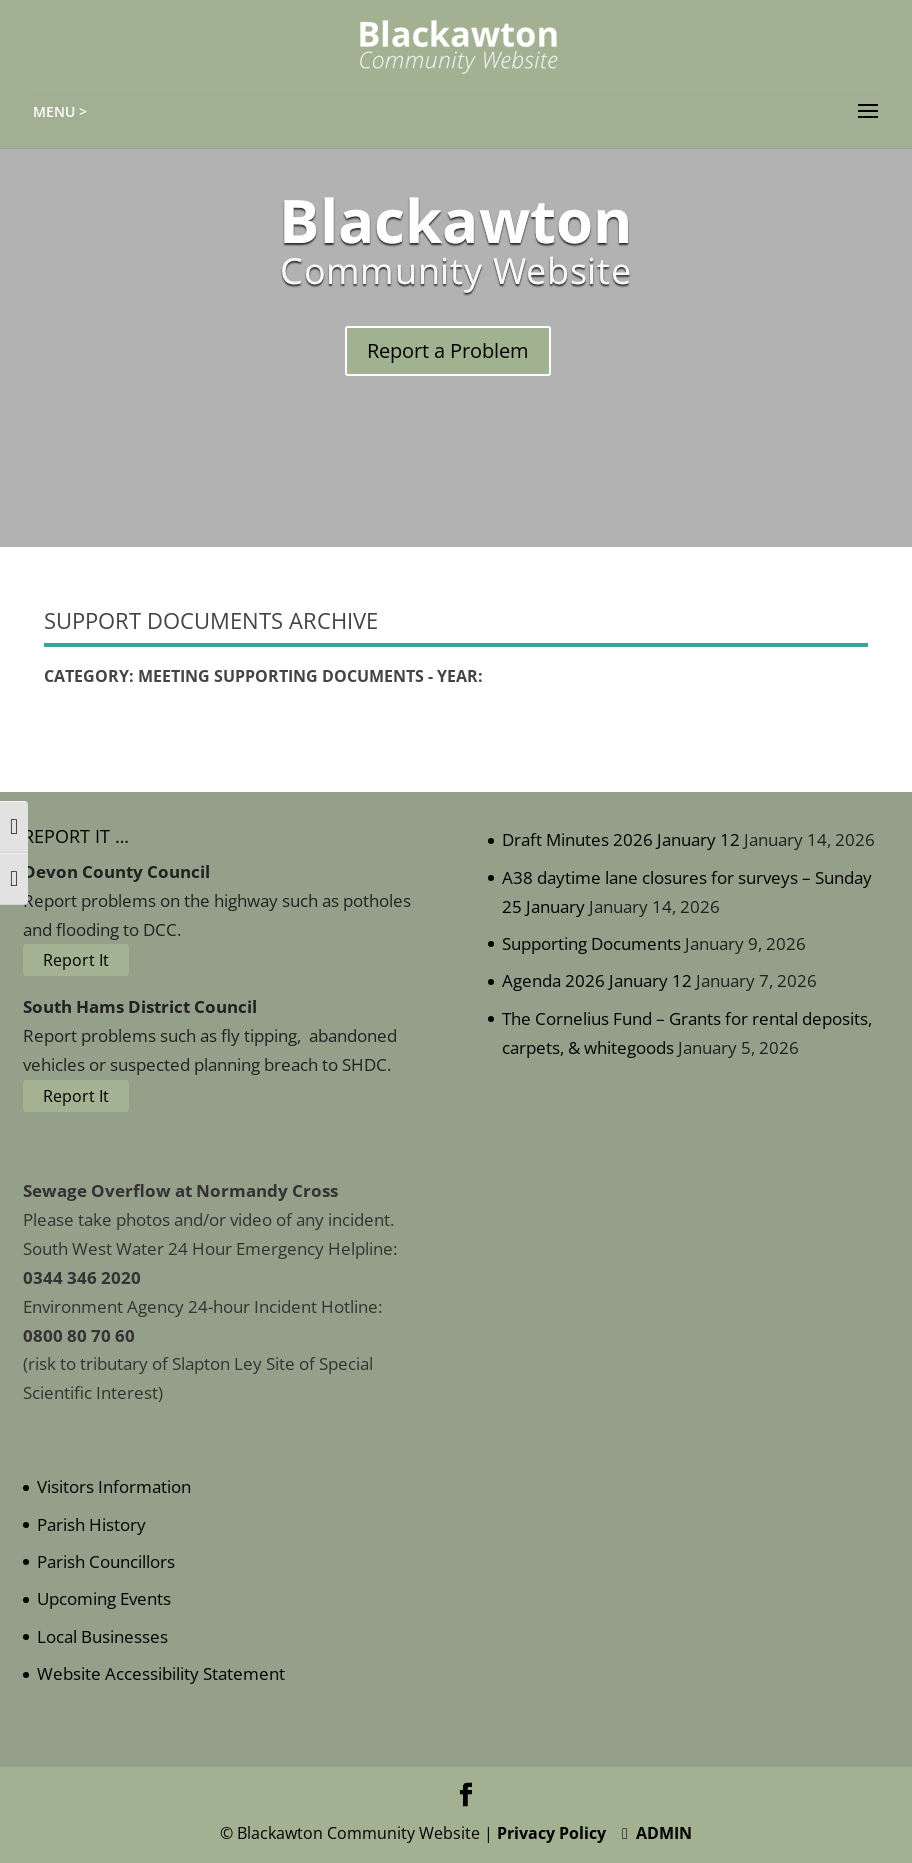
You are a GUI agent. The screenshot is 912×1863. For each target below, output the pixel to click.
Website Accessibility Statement (161, 1673)
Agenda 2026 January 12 (597, 980)
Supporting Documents (591, 943)
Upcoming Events (104, 1598)
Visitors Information (114, 1486)
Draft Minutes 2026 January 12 (621, 839)
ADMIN (657, 1833)
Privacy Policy (551, 1833)
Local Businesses (102, 1636)
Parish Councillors (106, 1561)
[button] (868, 112)
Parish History (91, 1524)
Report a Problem (448, 350)
